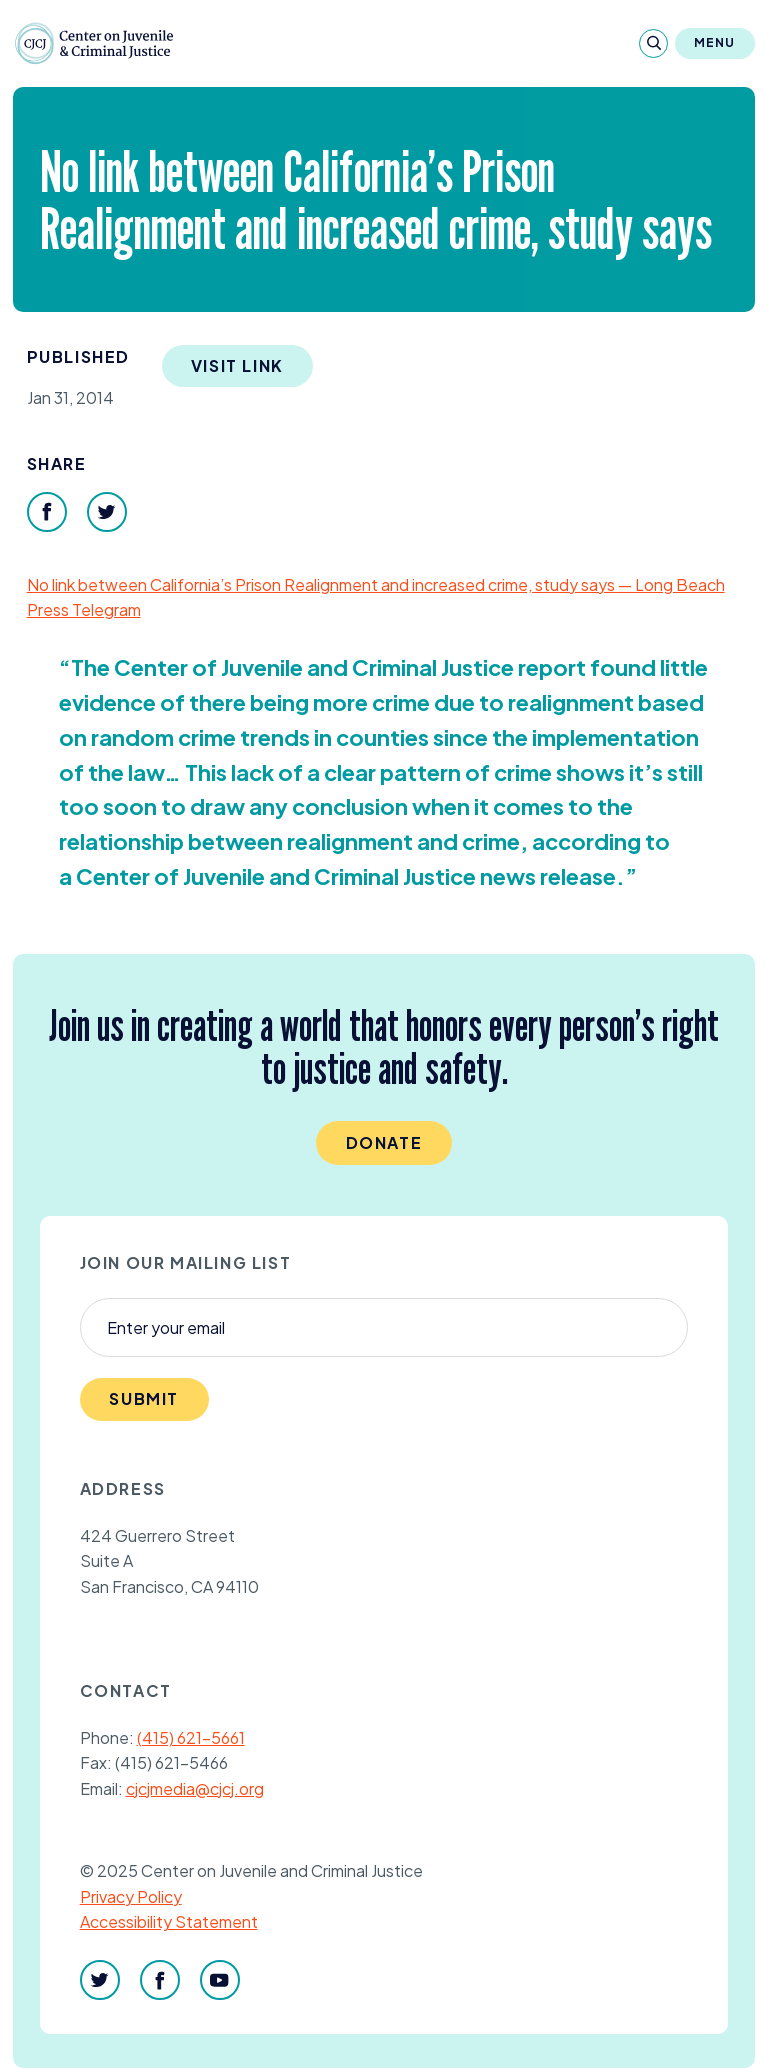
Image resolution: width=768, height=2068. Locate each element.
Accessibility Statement (169, 1921)
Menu (715, 42)
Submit (144, 1398)
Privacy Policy (131, 1896)
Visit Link (237, 365)
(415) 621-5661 (191, 1737)
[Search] (653, 43)
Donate (384, 1142)
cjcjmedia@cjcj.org (195, 1788)
